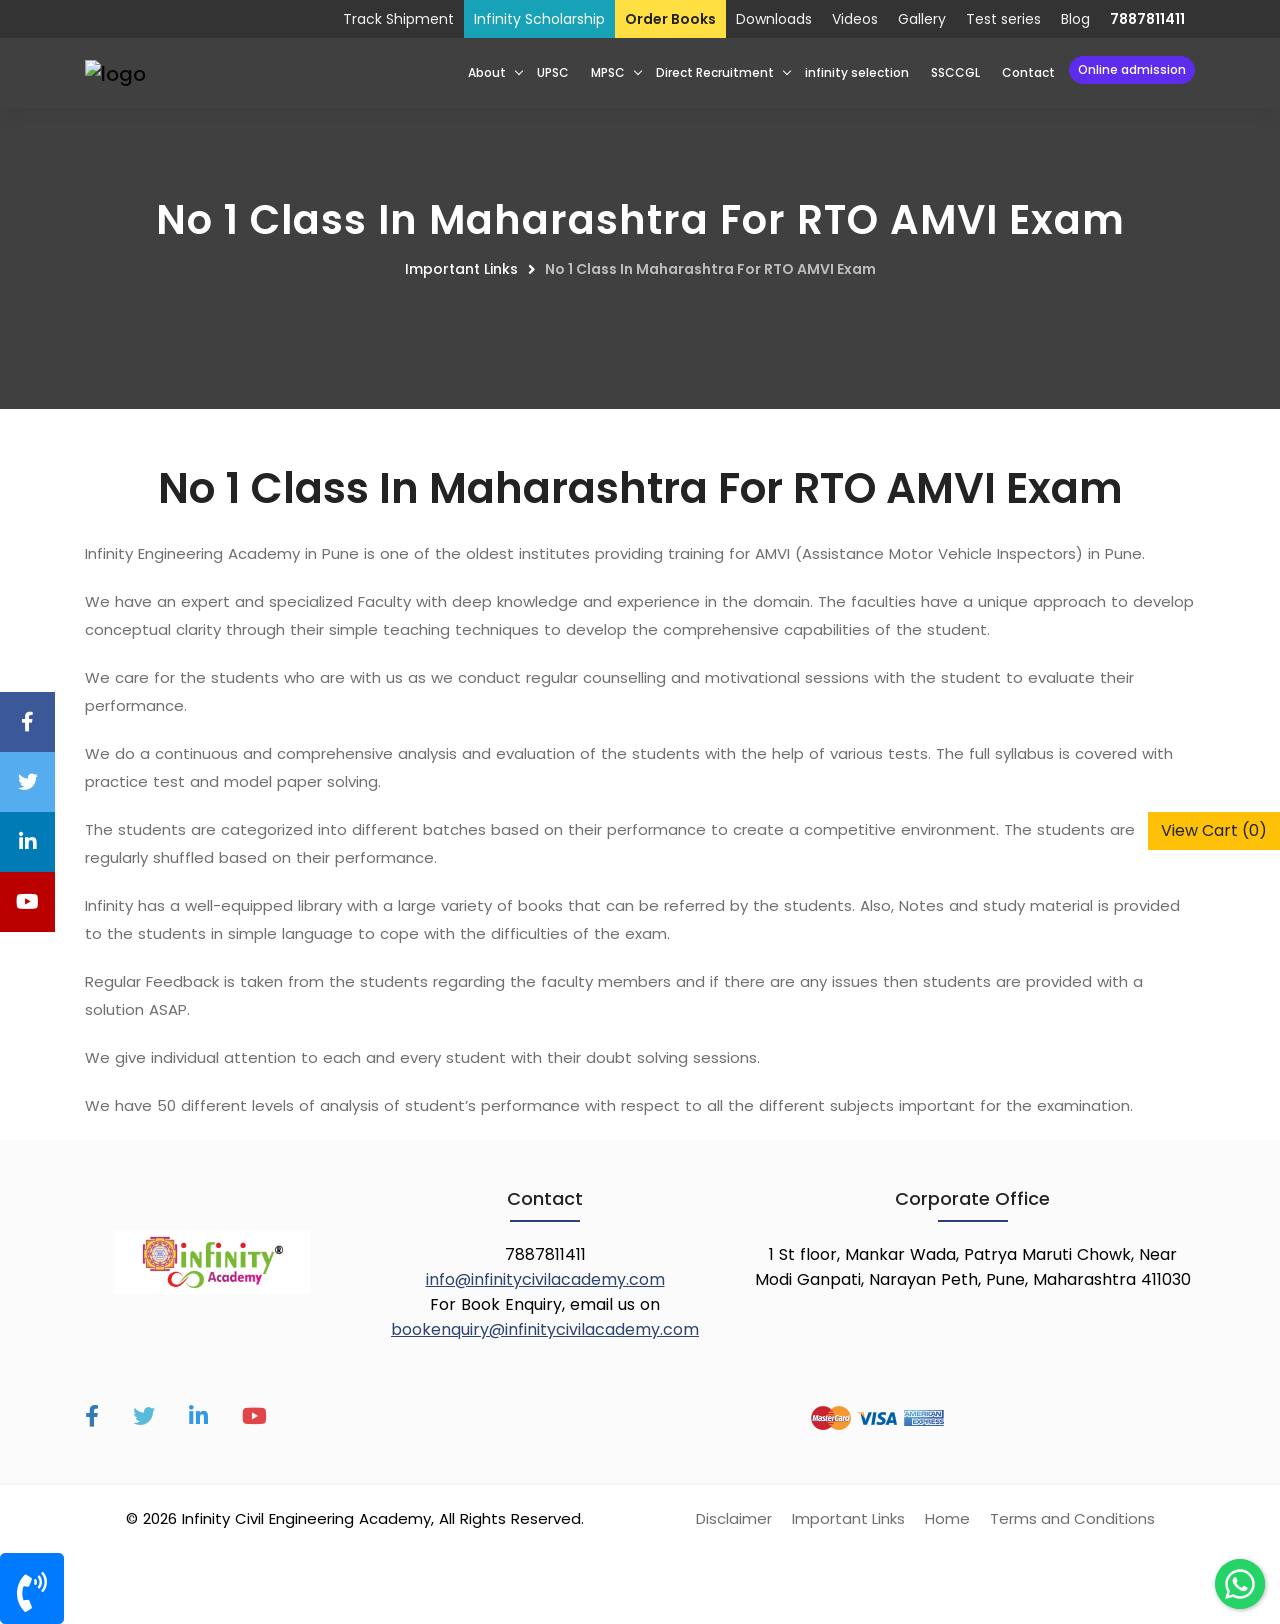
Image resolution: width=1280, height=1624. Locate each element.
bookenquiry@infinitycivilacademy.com (545, 1329)
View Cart (1214, 830)
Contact (1028, 72)
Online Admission (1132, 69)
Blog (1075, 19)
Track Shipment (398, 19)
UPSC (553, 72)
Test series (1003, 19)
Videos (855, 19)
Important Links (461, 269)
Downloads (774, 19)
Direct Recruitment (715, 72)
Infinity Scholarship (539, 19)
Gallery (922, 19)
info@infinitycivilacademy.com (545, 1279)
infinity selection (857, 72)
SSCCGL (955, 72)
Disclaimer (734, 1518)
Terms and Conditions (1072, 1518)
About (487, 72)
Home (947, 1518)
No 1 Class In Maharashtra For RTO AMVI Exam (710, 269)
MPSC (608, 72)
